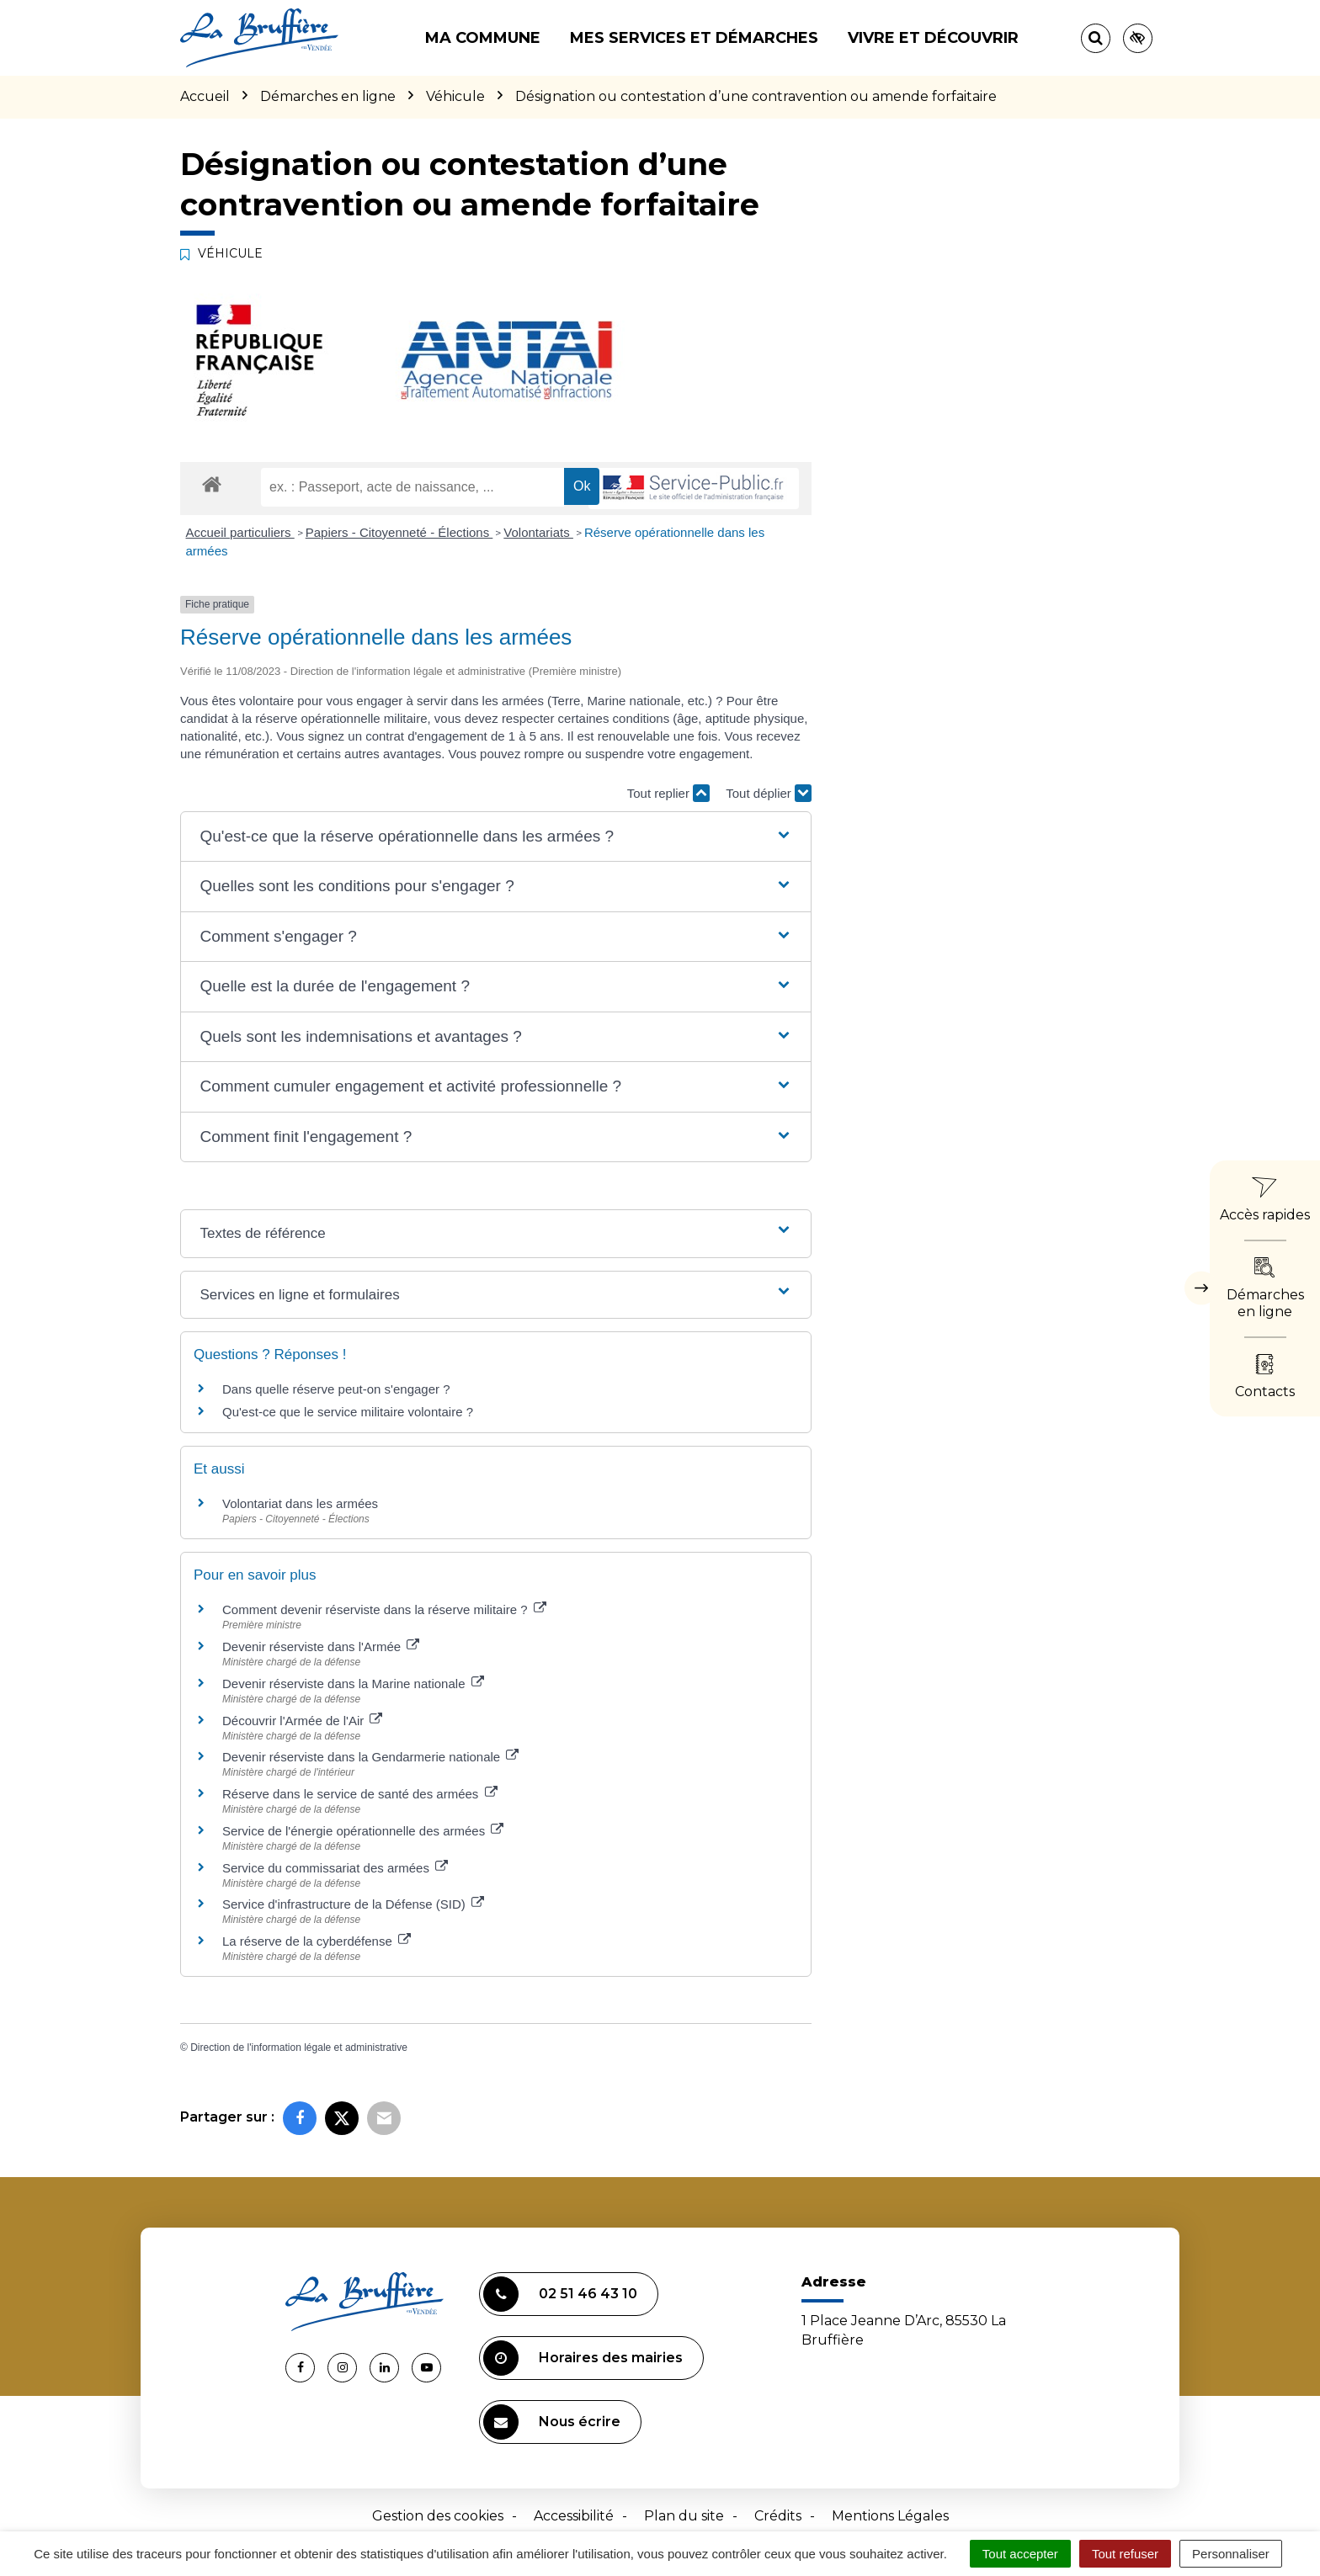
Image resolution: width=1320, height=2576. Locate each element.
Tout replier (668, 793)
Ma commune (482, 38)
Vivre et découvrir (933, 38)
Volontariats (538, 532)
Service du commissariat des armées (335, 1868)
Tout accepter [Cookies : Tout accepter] (1020, 2554)
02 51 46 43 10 (560, 2294)
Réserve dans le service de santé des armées (360, 1794)
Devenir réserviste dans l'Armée (320, 1646)
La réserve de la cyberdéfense (316, 1941)
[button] (495, 837)
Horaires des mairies (583, 2358)
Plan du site (684, 2516)
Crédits (777, 2516)
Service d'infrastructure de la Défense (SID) (353, 1904)
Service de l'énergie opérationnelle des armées (362, 1831)
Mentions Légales (890, 2516)
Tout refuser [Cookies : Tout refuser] (1125, 2554)
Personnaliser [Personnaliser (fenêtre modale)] (1230, 2554)
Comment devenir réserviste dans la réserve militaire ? (384, 1609)
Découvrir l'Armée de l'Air (302, 1720)
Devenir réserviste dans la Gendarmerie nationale (370, 1757)
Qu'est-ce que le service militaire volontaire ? (347, 1412)
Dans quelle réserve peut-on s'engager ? (336, 1389)
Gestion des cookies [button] (437, 2516)
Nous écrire (551, 2422)
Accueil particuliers (240, 532)
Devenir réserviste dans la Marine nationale (353, 1683)
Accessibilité (574, 2516)
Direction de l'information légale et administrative (298, 2047)
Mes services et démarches (694, 38)
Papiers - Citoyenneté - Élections (399, 532)
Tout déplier (769, 793)
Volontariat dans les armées (300, 1503)
